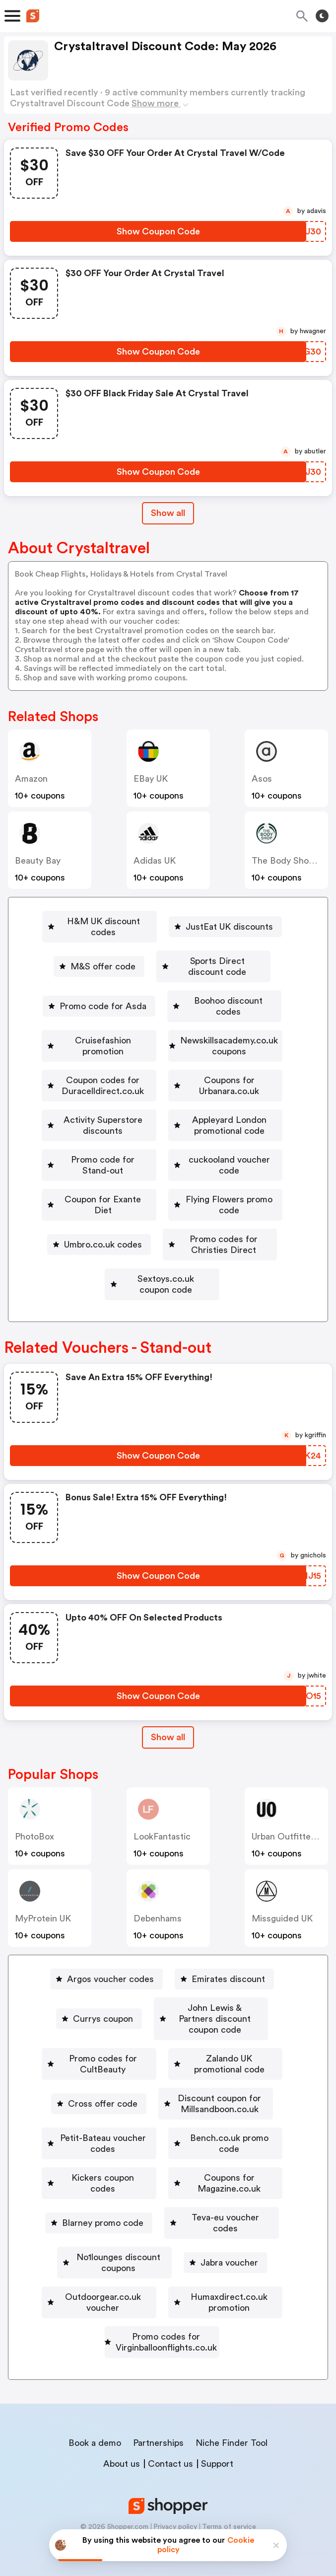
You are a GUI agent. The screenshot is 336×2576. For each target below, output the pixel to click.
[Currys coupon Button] (162, 1985)
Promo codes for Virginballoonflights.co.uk (166, 2330)
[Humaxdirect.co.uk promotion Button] (162, 2301)
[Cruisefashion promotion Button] (162, 1007)
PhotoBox (34, 1813)
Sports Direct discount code (217, 950)
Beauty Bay (38, 860)
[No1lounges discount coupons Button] (114, 2244)
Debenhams (158, 1895)
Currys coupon (166, 1985)
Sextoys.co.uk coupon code (166, 1266)
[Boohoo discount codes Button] (224, 978)
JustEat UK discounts (235, 921)
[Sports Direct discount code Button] (213, 950)
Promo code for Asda (99, 978)
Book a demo (94, 2426)
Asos (262, 778)
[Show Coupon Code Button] (158, 231)
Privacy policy (175, 2509)
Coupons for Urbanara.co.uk (166, 1094)
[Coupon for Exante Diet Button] (88, 1209)
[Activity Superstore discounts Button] (162, 1122)
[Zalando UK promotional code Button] (108, 2071)
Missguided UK (282, 1895)
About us (121, 2446)
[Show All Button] (168, 1714)
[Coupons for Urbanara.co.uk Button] (162, 1094)
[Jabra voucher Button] (241, 2244)
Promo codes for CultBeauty (166, 2042)
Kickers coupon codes (235, 2157)
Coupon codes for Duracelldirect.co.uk (166, 1065)
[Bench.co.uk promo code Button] (98, 2157)
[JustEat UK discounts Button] (231, 921)
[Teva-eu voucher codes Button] (162, 2215)
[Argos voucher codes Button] (106, 1956)
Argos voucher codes (110, 1956)
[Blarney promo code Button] (239, 2186)
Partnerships (158, 2426)
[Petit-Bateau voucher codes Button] (162, 2129)
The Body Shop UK (290, 860)
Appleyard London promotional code (166, 1151)
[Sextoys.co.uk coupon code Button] (162, 1266)
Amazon (31, 778)
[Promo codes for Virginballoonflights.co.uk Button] (162, 2330)
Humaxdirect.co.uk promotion (166, 2301)
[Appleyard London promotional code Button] (162, 1151)
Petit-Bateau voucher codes (166, 2129)
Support (217, 2446)
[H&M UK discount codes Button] (100, 921)
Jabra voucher (245, 2244)
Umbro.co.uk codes (80, 1238)
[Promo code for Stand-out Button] (91, 1180)
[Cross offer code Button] (240, 2071)
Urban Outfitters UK (292, 1813)
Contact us (170, 2446)
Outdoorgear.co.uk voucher (166, 2273)
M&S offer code (89, 950)
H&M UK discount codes (104, 921)
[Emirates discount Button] (224, 1956)
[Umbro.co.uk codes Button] (76, 1238)
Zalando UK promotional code (112, 2071)
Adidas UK (155, 860)
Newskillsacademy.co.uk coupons (166, 1036)
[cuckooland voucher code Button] (234, 1180)
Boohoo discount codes (228, 978)
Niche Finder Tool (232, 2426)
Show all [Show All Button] (168, 513)
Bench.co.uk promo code (102, 2157)
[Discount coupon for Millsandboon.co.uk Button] (162, 2100)
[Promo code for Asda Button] (95, 978)
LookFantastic (162, 1813)
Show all (168, 1714)
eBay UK (151, 778)
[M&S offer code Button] (85, 950)
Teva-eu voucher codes (166, 2215)
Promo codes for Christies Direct (224, 1238)
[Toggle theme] (322, 16)
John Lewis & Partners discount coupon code (166, 2013)
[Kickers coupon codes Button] (231, 2157)
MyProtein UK (43, 1895)
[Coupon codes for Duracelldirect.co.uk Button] (162, 1065)
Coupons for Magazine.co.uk (107, 2186)
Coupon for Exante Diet (92, 1209)
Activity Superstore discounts (166, 1122)
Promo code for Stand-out (95, 1180)
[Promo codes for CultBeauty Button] (162, 2042)
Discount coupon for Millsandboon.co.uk (166, 2100)
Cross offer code (244, 2071)
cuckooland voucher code (238, 1180)
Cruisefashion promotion (166, 1007)
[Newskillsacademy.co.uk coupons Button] (162, 1036)
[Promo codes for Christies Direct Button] (220, 1238)
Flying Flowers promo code (233, 1209)
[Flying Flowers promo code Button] (229, 1209)
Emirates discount (228, 1956)
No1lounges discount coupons (118, 2244)
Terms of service (229, 2509)
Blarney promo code (243, 2186)
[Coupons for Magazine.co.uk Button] (103, 2186)
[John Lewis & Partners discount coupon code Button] (162, 2013)
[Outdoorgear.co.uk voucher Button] (162, 2273)
